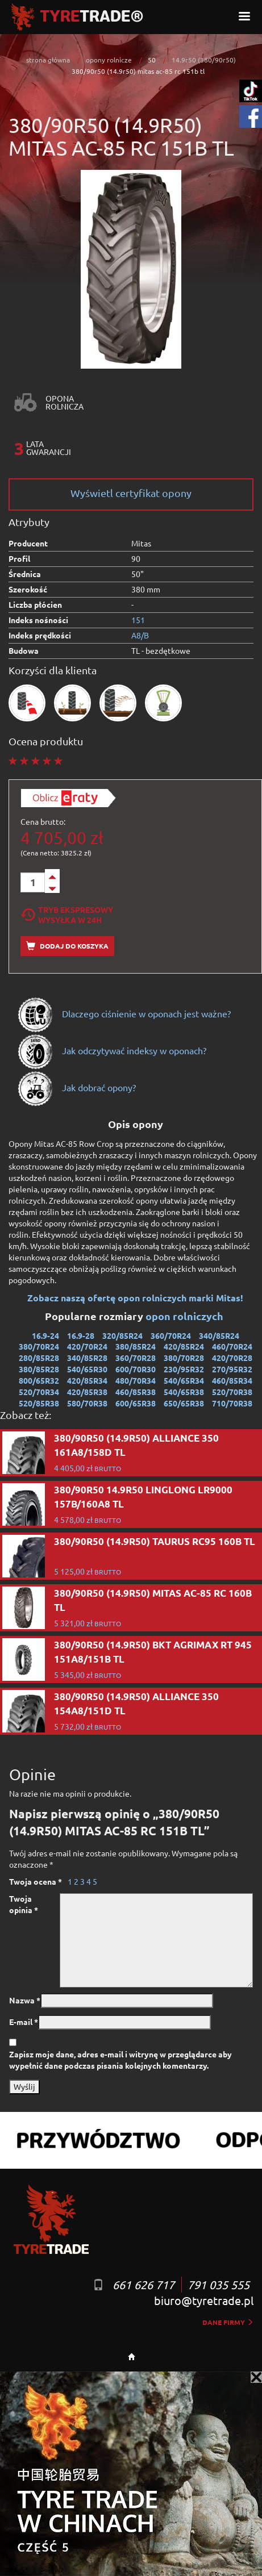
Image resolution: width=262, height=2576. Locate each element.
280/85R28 (39, 1357)
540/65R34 (184, 1380)
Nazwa (24, 2000)
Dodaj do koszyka (67, 946)
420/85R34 (87, 1380)
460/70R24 (232, 1346)
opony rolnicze (109, 59)
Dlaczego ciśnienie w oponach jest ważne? (124, 1013)
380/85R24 (135, 1346)
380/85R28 (39, 1369)
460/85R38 (135, 1392)
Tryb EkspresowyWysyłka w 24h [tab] (66, 914)
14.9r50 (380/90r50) (204, 59)
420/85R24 (184, 1346)
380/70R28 (184, 1357)
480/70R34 (135, 1380)
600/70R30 (135, 1369)
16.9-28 (80, 1335)
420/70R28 (232, 1357)
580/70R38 (87, 1403)
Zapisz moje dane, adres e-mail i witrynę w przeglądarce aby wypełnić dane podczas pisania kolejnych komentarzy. (120, 2059)
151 (138, 620)
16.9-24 (45, 1335)
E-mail (23, 2021)
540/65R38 (184, 1392)
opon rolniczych (185, 1315)
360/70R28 (135, 1357)
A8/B (140, 635)
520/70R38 (232, 1392)
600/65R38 (135, 1403)
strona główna (48, 59)
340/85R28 (87, 1357)
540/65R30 (87, 1369)
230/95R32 (184, 1369)
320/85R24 (122, 1335)
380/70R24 (39, 1346)
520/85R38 (39, 1403)
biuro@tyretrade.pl (203, 2300)
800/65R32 (39, 1380)
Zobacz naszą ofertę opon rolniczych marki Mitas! (135, 1298)
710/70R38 (232, 1403)
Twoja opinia (23, 1904)
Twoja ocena (35, 1881)
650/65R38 (184, 1403)
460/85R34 (232, 1380)
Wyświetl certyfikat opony (131, 493)
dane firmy (227, 2322)
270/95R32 (232, 1369)
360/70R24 (171, 1335)
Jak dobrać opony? (76, 1087)
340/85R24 (219, 1335)
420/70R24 (87, 1346)
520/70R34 (39, 1392)
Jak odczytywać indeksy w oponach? (111, 1050)
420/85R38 (87, 1392)
